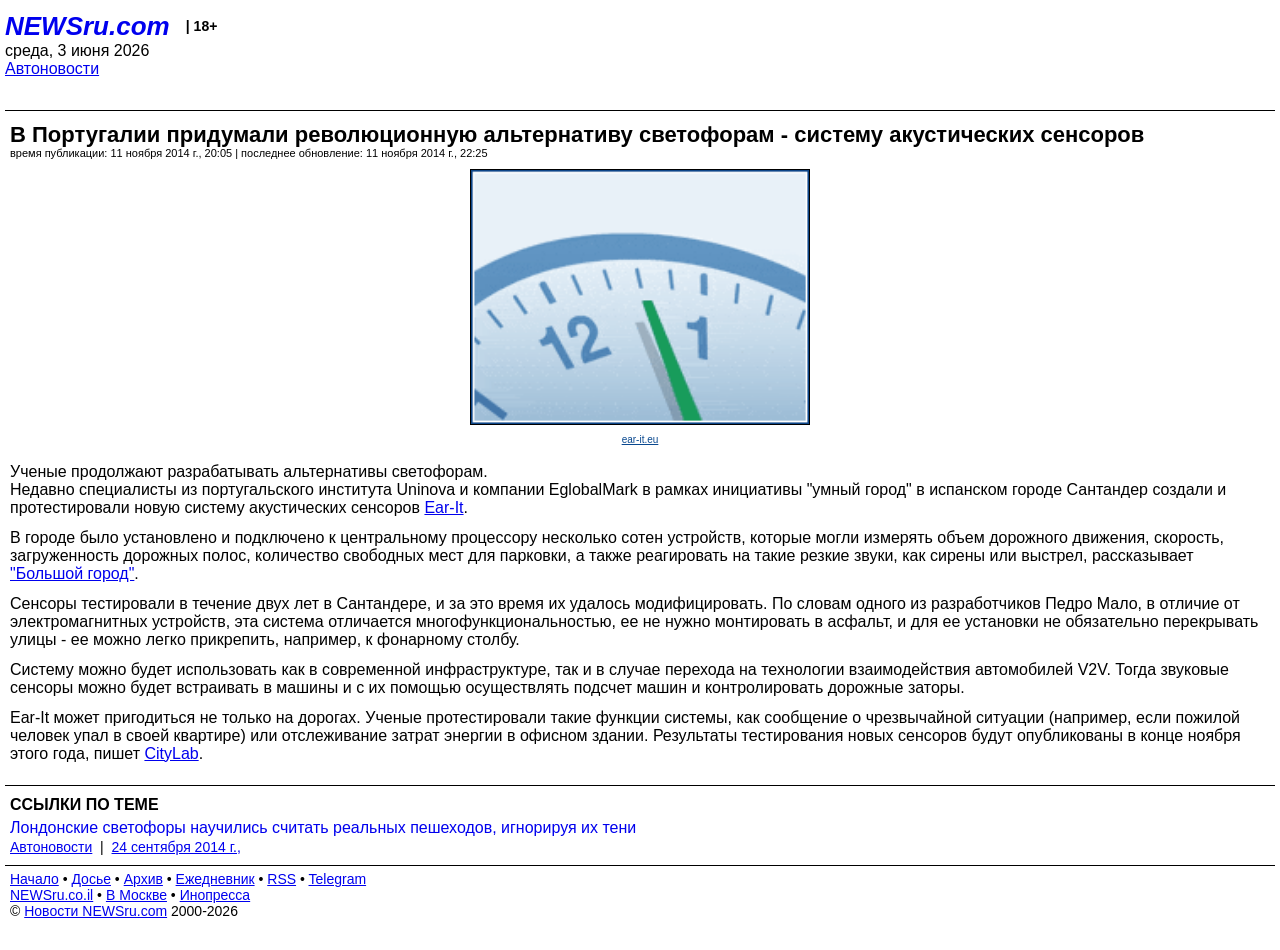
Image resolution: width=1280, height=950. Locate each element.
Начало (34, 879)
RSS (281, 879)
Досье (91, 879)
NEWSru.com (87, 26)
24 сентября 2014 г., (176, 847)
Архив (143, 879)
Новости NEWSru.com (95, 911)
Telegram (338, 879)
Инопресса (215, 895)
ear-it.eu (640, 439)
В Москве (136, 895)
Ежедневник (215, 879)
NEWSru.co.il (51, 895)
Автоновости (52, 68)
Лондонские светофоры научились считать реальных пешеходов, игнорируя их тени (323, 827)
